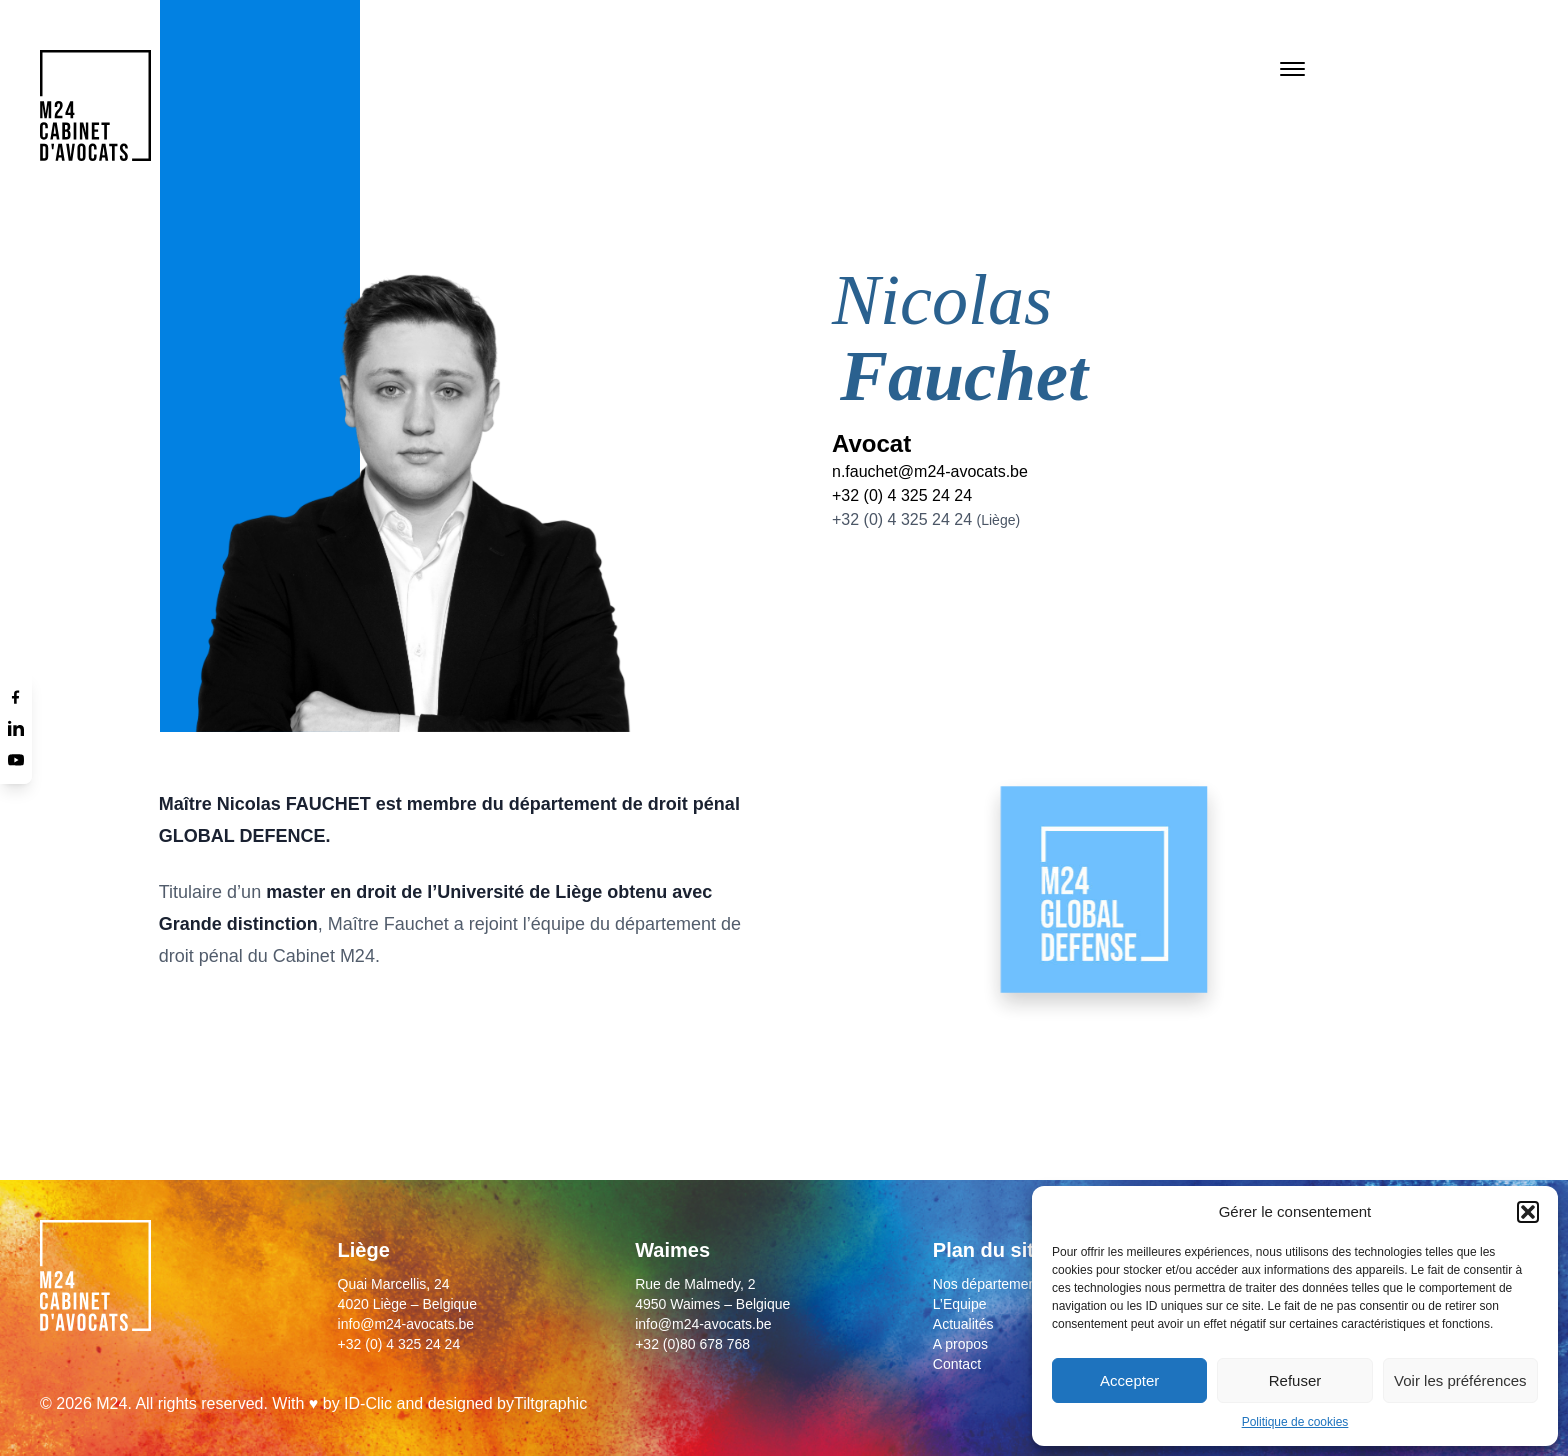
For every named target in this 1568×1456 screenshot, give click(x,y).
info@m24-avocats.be (406, 1324)
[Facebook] (16, 696)
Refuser (1295, 1380)
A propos (960, 1344)
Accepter (1129, 1380)
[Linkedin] (16, 728)
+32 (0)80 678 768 (692, 1344)
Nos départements (990, 1284)
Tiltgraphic (550, 1403)
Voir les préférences (1460, 1380)
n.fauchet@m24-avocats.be (930, 471)
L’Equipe (960, 1304)
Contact (957, 1364)
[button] (1528, 1212)
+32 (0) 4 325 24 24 (902, 495)
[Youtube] (16, 760)
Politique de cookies (1295, 1422)
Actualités (963, 1324)
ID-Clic (368, 1403)
